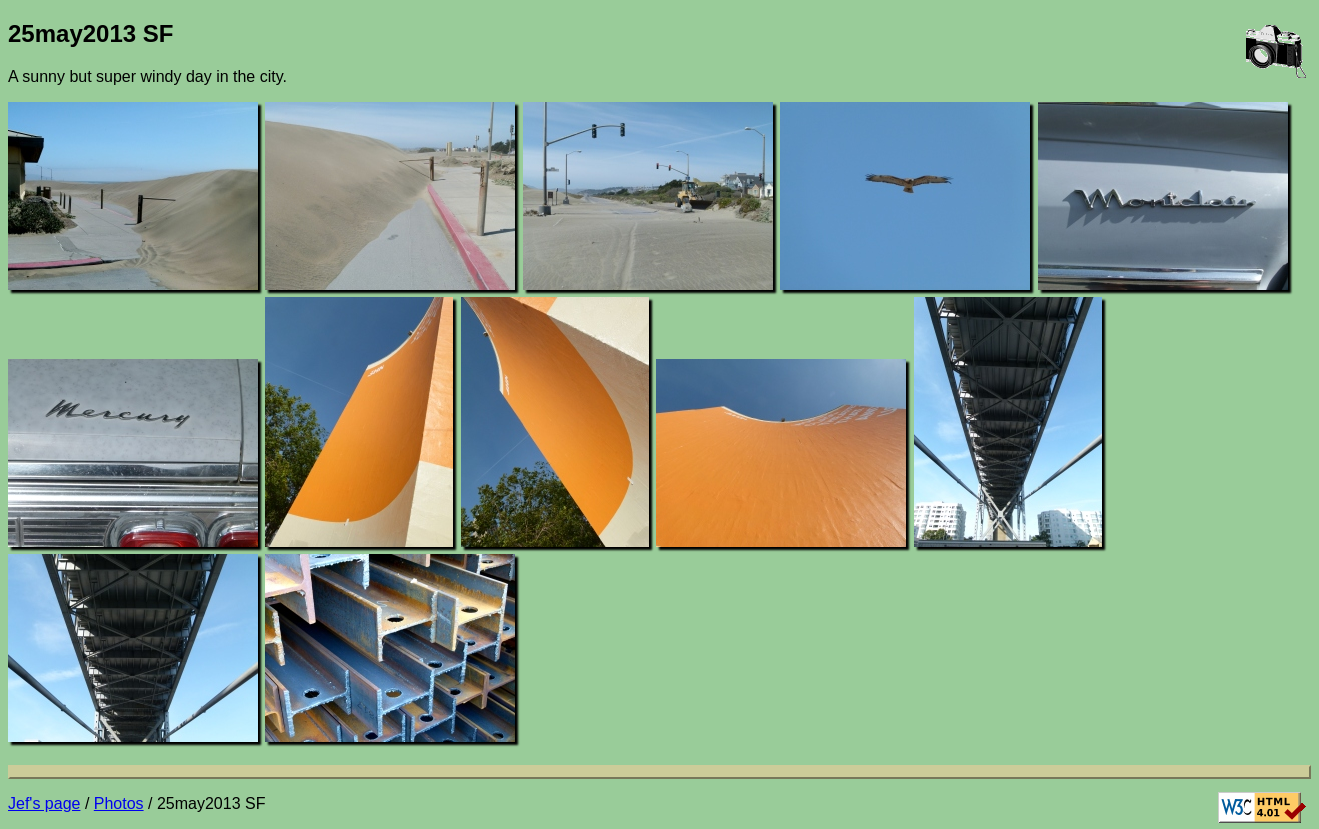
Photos (119, 803)
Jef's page (44, 803)
